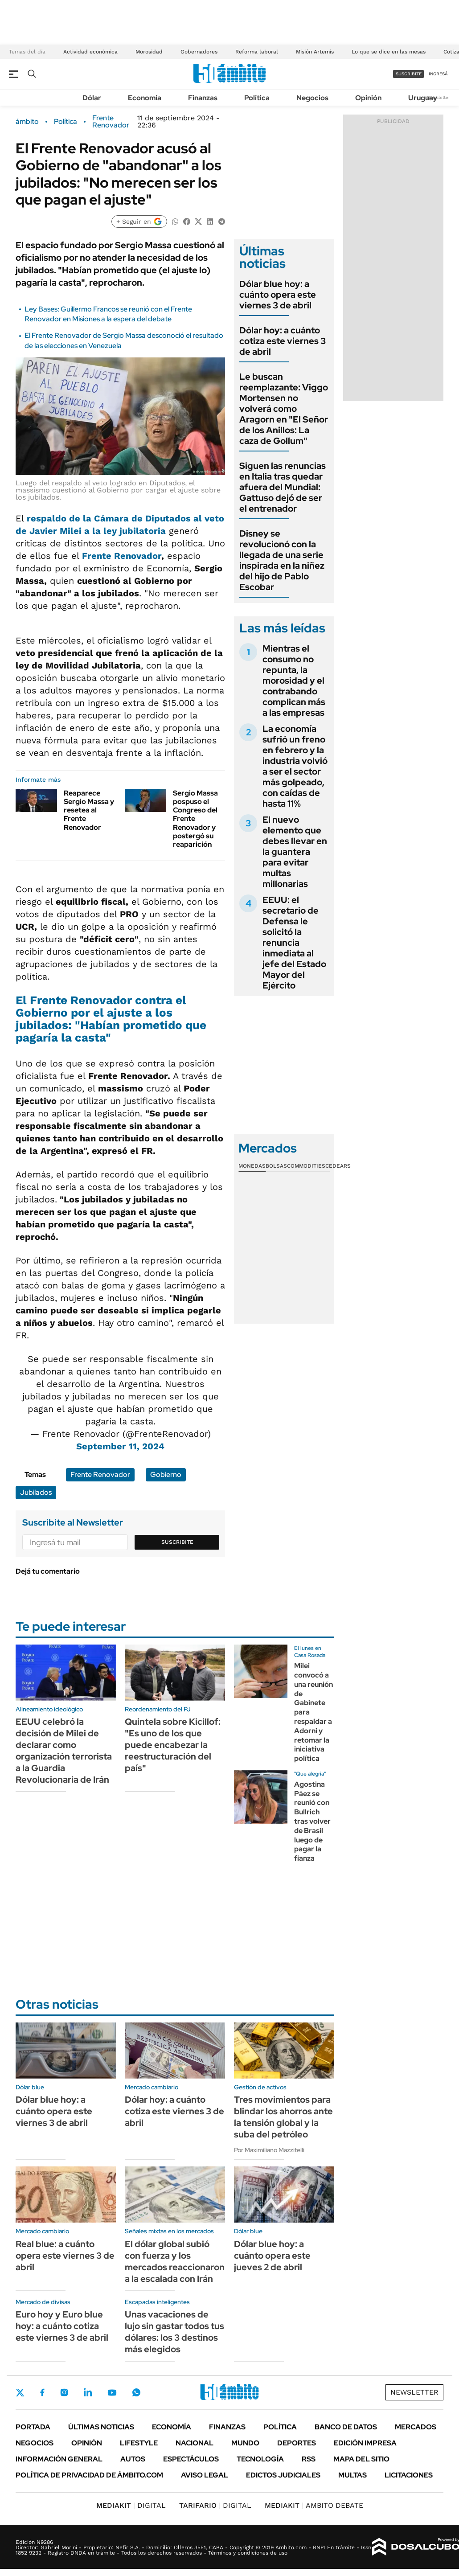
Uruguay (422, 98)
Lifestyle (139, 2443)
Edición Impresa (365, 2443)
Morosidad (149, 52)
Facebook (42, 2392)
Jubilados (36, 1492)
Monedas (252, 1166)
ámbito (27, 121)
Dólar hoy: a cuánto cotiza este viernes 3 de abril (282, 340)
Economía (144, 98)
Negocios (312, 98)
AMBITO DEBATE (314, 2505)
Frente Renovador (110, 122)
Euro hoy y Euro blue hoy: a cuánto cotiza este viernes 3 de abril (62, 2326)
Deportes (296, 2443)
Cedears (338, 1166)
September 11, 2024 (120, 1446)
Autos (132, 2459)
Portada (33, 2427)
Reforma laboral (256, 52)
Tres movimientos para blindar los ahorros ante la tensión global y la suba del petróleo (283, 2117)
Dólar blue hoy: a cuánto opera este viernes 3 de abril (277, 294)
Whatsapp (136, 2392)
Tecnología (260, 2459)
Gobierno (165, 1474)
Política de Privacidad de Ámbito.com (89, 2475)
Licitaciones (409, 2475)
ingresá (438, 73)
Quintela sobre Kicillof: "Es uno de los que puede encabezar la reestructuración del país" (173, 1745)
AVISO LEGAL (204, 2475)
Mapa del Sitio (361, 2459)
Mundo (245, 2443)
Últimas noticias (101, 2427)
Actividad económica (90, 52)
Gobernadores (198, 52)
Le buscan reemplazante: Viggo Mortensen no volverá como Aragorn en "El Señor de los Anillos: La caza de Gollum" (283, 409)
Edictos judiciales (283, 2475)
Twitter (20, 2392)
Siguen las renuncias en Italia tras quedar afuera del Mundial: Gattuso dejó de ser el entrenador (282, 487)
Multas (352, 2475)
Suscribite (177, 1542)
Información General (59, 2459)
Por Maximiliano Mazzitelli (269, 2150)
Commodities (306, 1166)
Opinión (368, 98)
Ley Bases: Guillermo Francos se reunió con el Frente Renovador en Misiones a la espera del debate (108, 314)
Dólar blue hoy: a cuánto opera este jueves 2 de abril (272, 2255)
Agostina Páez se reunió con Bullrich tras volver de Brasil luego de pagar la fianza (312, 1821)
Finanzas (202, 98)
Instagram (64, 2392)
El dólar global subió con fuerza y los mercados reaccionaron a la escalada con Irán (175, 2261)
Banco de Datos (346, 2427)
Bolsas (276, 1166)
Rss (309, 2459)
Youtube (111, 2392)
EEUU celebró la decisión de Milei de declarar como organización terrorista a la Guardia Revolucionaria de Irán (64, 1750)
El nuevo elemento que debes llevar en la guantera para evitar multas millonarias (294, 852)
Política (257, 98)
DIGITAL (131, 2505)
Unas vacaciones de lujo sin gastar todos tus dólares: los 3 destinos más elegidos (174, 2332)
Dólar (91, 98)
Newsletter (438, 97)
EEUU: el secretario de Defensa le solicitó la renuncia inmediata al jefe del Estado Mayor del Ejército (294, 942)
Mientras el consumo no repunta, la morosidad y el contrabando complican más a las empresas (293, 680)
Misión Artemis (315, 52)
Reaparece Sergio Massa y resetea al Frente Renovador (89, 810)
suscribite (409, 73)
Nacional (194, 2443)
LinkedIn (88, 2392)
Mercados (415, 2427)
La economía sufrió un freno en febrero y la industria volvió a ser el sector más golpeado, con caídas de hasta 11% (295, 766)
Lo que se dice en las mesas (389, 52)
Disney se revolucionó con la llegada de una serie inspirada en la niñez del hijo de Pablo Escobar (281, 560)
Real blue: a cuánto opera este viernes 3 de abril (65, 2255)
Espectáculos (191, 2459)
